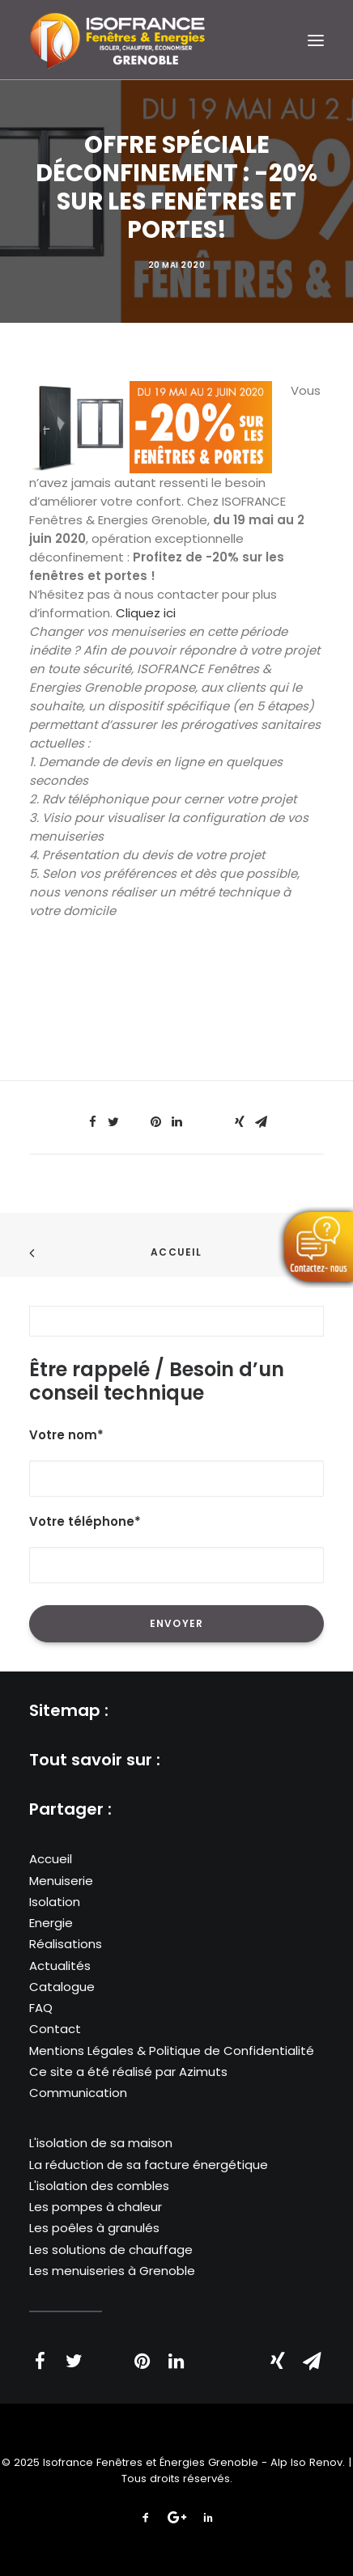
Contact (55, 2028)
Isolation (54, 1901)
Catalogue (62, 1986)
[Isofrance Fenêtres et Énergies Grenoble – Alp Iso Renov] (117, 39)
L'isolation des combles (99, 2185)
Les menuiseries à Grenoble (112, 2270)
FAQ (41, 2007)
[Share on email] (260, 1122)
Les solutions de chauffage (111, 2249)
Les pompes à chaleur (95, 2206)
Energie (51, 1922)
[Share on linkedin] (176, 1122)
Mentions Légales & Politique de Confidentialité (171, 2050)
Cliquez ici (146, 612)
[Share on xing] (239, 1122)
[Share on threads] (134, 1117)
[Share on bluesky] (218, 1117)
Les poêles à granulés (94, 2227)
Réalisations (65, 1943)
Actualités (60, 1965)
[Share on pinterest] (155, 1122)
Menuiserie (61, 1880)
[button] (316, 40)
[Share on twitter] (113, 1122)
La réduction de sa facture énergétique (148, 2164)
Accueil (176, 1252)
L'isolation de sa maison (100, 2142)
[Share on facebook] (92, 1122)
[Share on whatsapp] (197, 1117)
